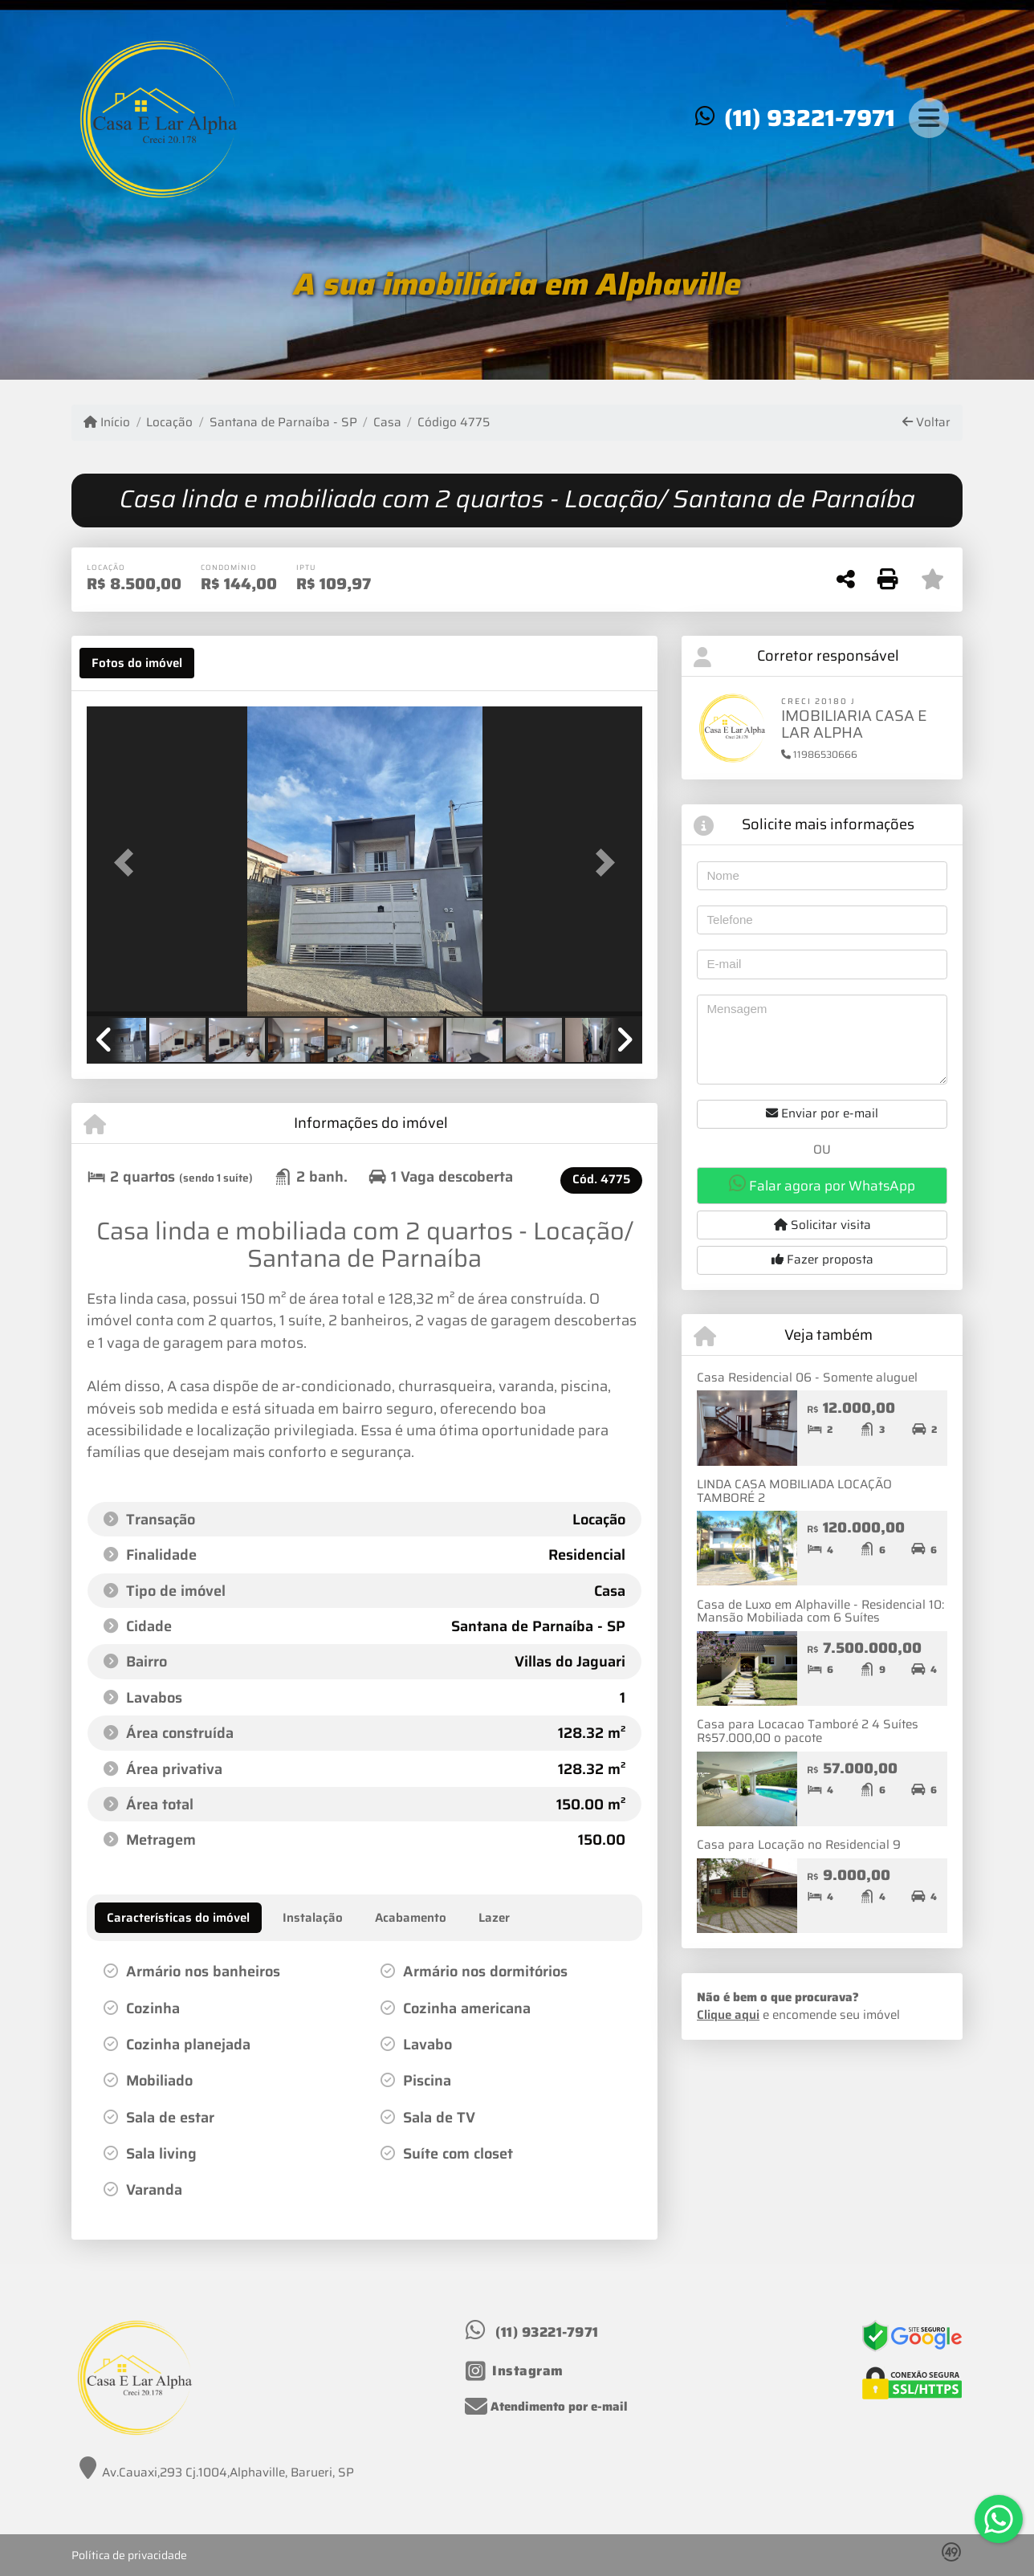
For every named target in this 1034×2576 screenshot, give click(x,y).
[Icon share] (514, 2371)
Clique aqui (728, 2015)
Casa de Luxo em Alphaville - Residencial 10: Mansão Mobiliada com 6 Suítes (820, 1611)
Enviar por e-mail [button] (822, 1113)
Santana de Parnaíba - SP (283, 422)
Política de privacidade (129, 2555)
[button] (128, 863)
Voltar (926, 422)
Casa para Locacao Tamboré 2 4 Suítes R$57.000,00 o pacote (807, 1731)
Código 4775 (453, 422)
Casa (387, 422)
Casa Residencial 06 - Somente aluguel (807, 1377)
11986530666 (819, 754)
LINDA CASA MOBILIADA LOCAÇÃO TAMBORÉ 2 (794, 1491)
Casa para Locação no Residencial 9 (799, 1844)
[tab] (136, 663)
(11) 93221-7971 (809, 118)
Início (106, 422)
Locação (169, 422)
